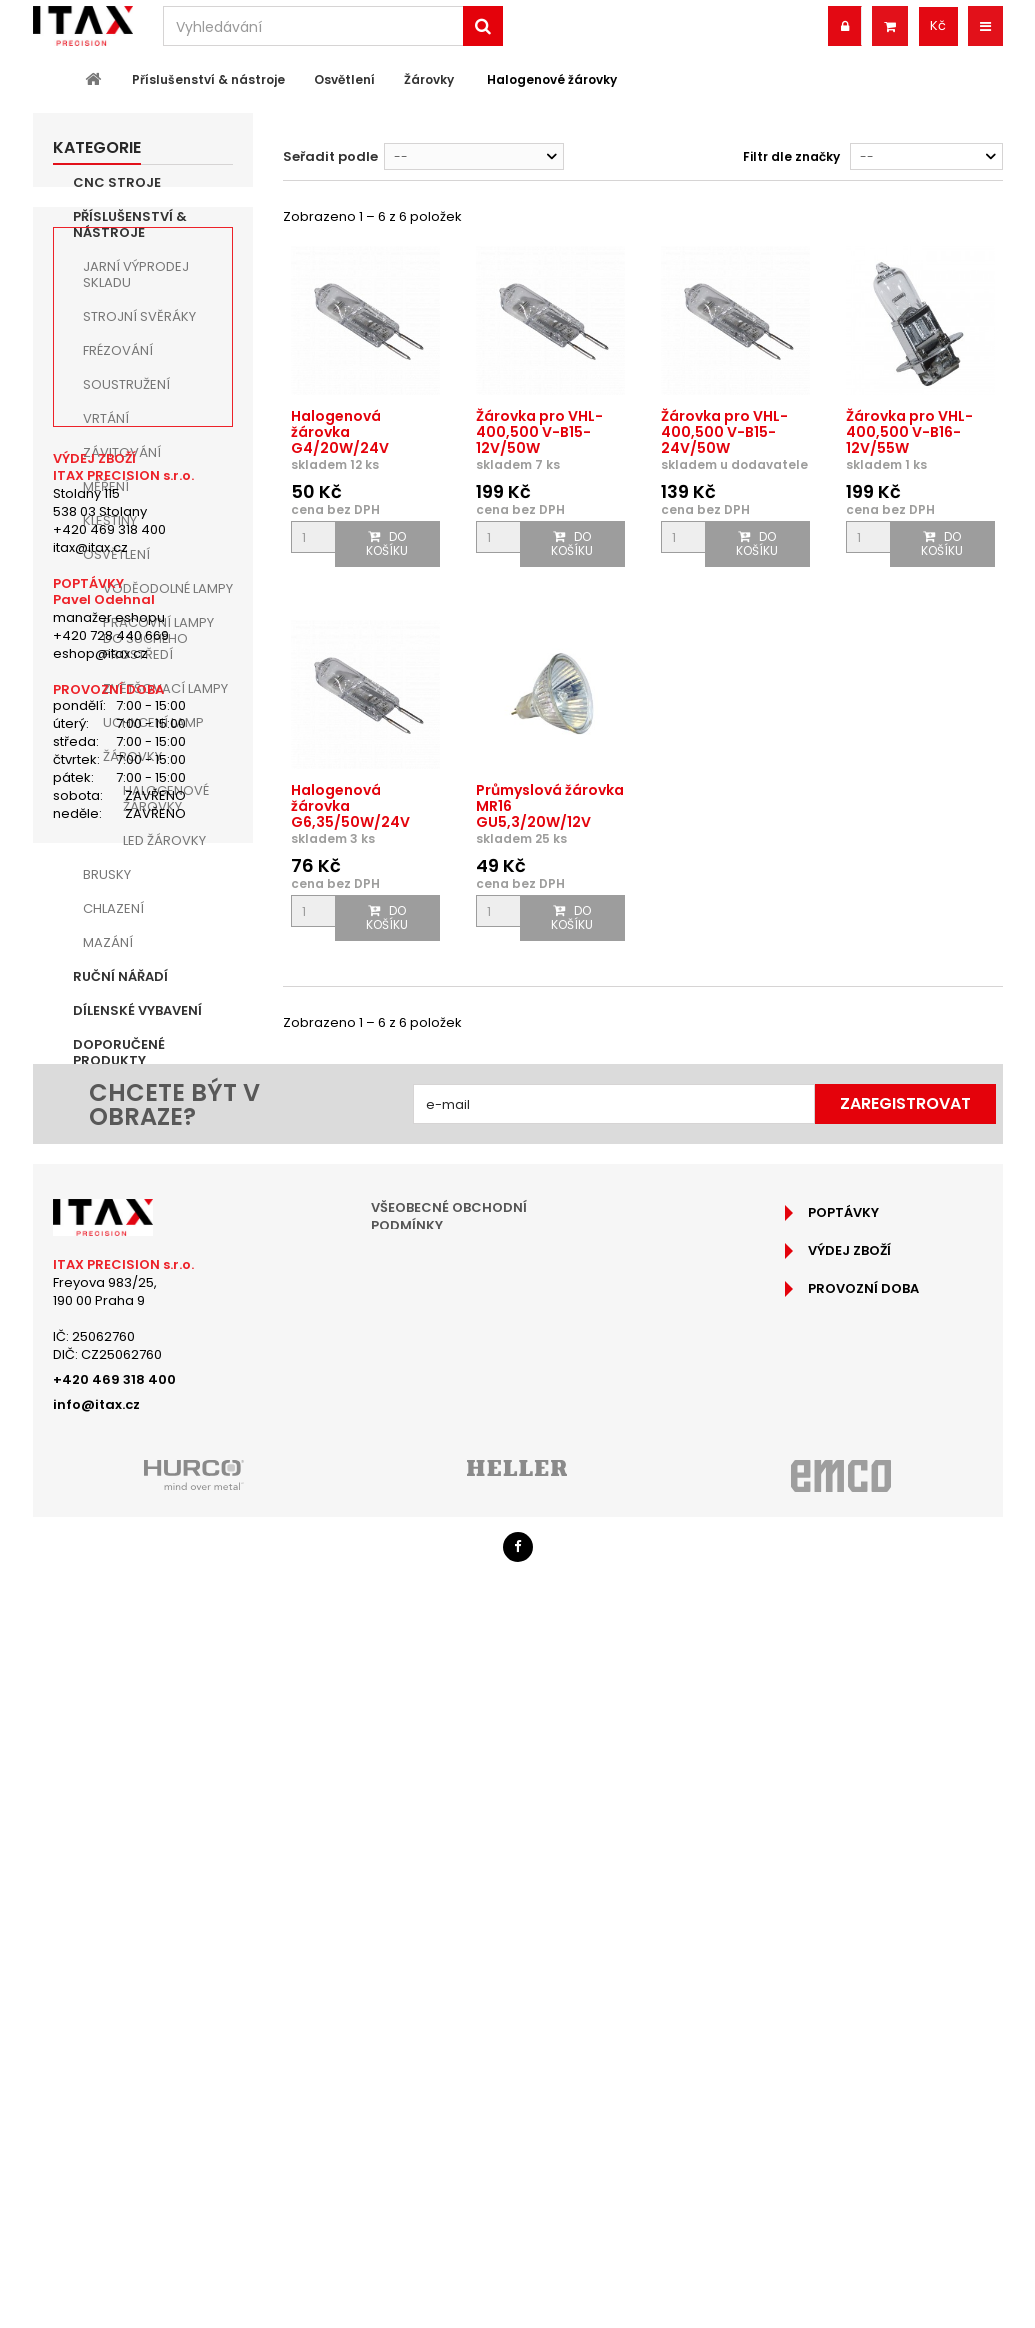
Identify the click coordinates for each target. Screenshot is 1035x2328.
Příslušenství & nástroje (130, 224)
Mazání (108, 942)
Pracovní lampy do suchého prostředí (158, 638)
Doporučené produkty (119, 1052)
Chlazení (113, 908)
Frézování (118, 350)
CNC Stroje (117, 182)
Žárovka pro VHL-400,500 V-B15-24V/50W (724, 432)
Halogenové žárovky (166, 798)
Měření (106, 486)
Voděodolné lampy (168, 588)
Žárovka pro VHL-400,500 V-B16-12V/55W (909, 432)
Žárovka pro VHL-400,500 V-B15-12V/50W (539, 432)
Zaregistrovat (905, 1812)
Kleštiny (110, 520)
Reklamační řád (428, 1986)
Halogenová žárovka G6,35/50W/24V (350, 806)
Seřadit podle (330, 156)
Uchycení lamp (153, 722)
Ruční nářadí (120, 976)
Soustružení (126, 384)
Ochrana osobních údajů (468, 2012)
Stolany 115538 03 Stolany (100, 1411)
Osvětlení (116, 554)
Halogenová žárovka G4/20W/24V (340, 432)
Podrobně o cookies (447, 2038)
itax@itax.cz (90, 1456)
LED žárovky (164, 840)
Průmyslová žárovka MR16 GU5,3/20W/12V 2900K (550, 814)
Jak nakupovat (427, 1960)
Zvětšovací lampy (165, 688)
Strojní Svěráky (139, 316)
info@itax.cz (96, 2113)
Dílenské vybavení (137, 1010)
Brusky (107, 874)
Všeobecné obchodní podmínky (449, 1925)
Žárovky (132, 756)
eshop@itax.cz (100, 1563)
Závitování (122, 452)
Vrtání (106, 418)
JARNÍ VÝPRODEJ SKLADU (136, 274)
